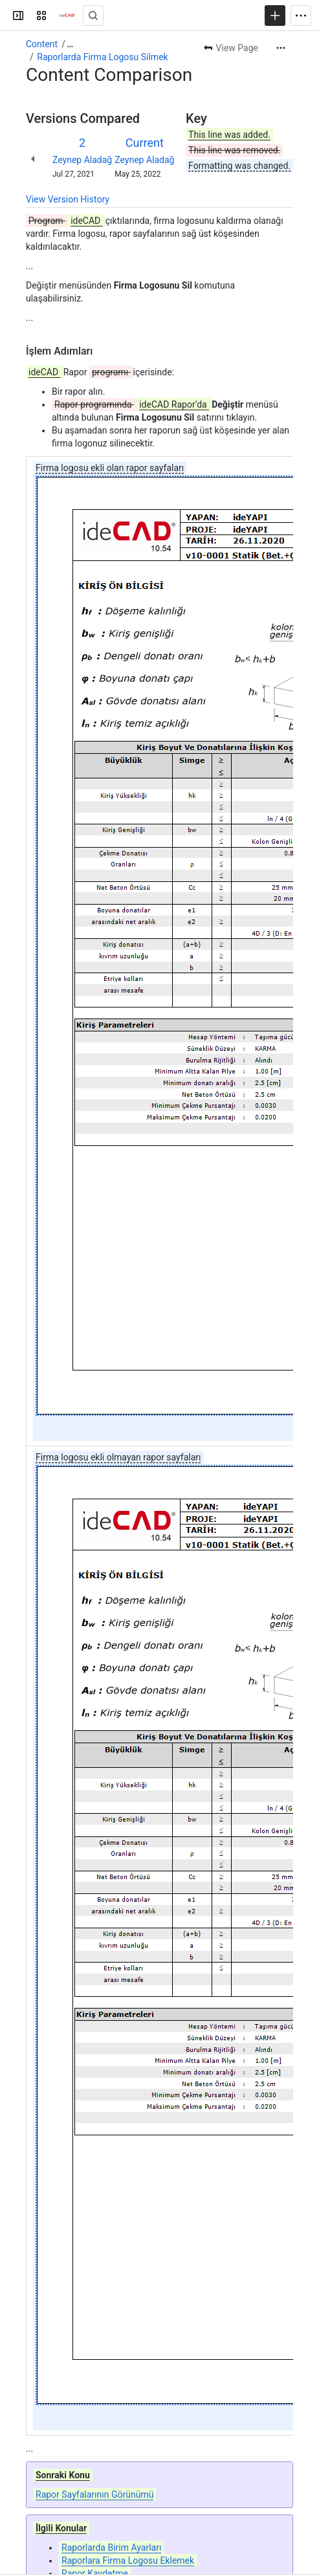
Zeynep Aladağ (82, 160)
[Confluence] (67, 15)
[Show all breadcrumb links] (70, 44)
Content (42, 44)
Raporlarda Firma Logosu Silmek (102, 57)
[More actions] (281, 48)
